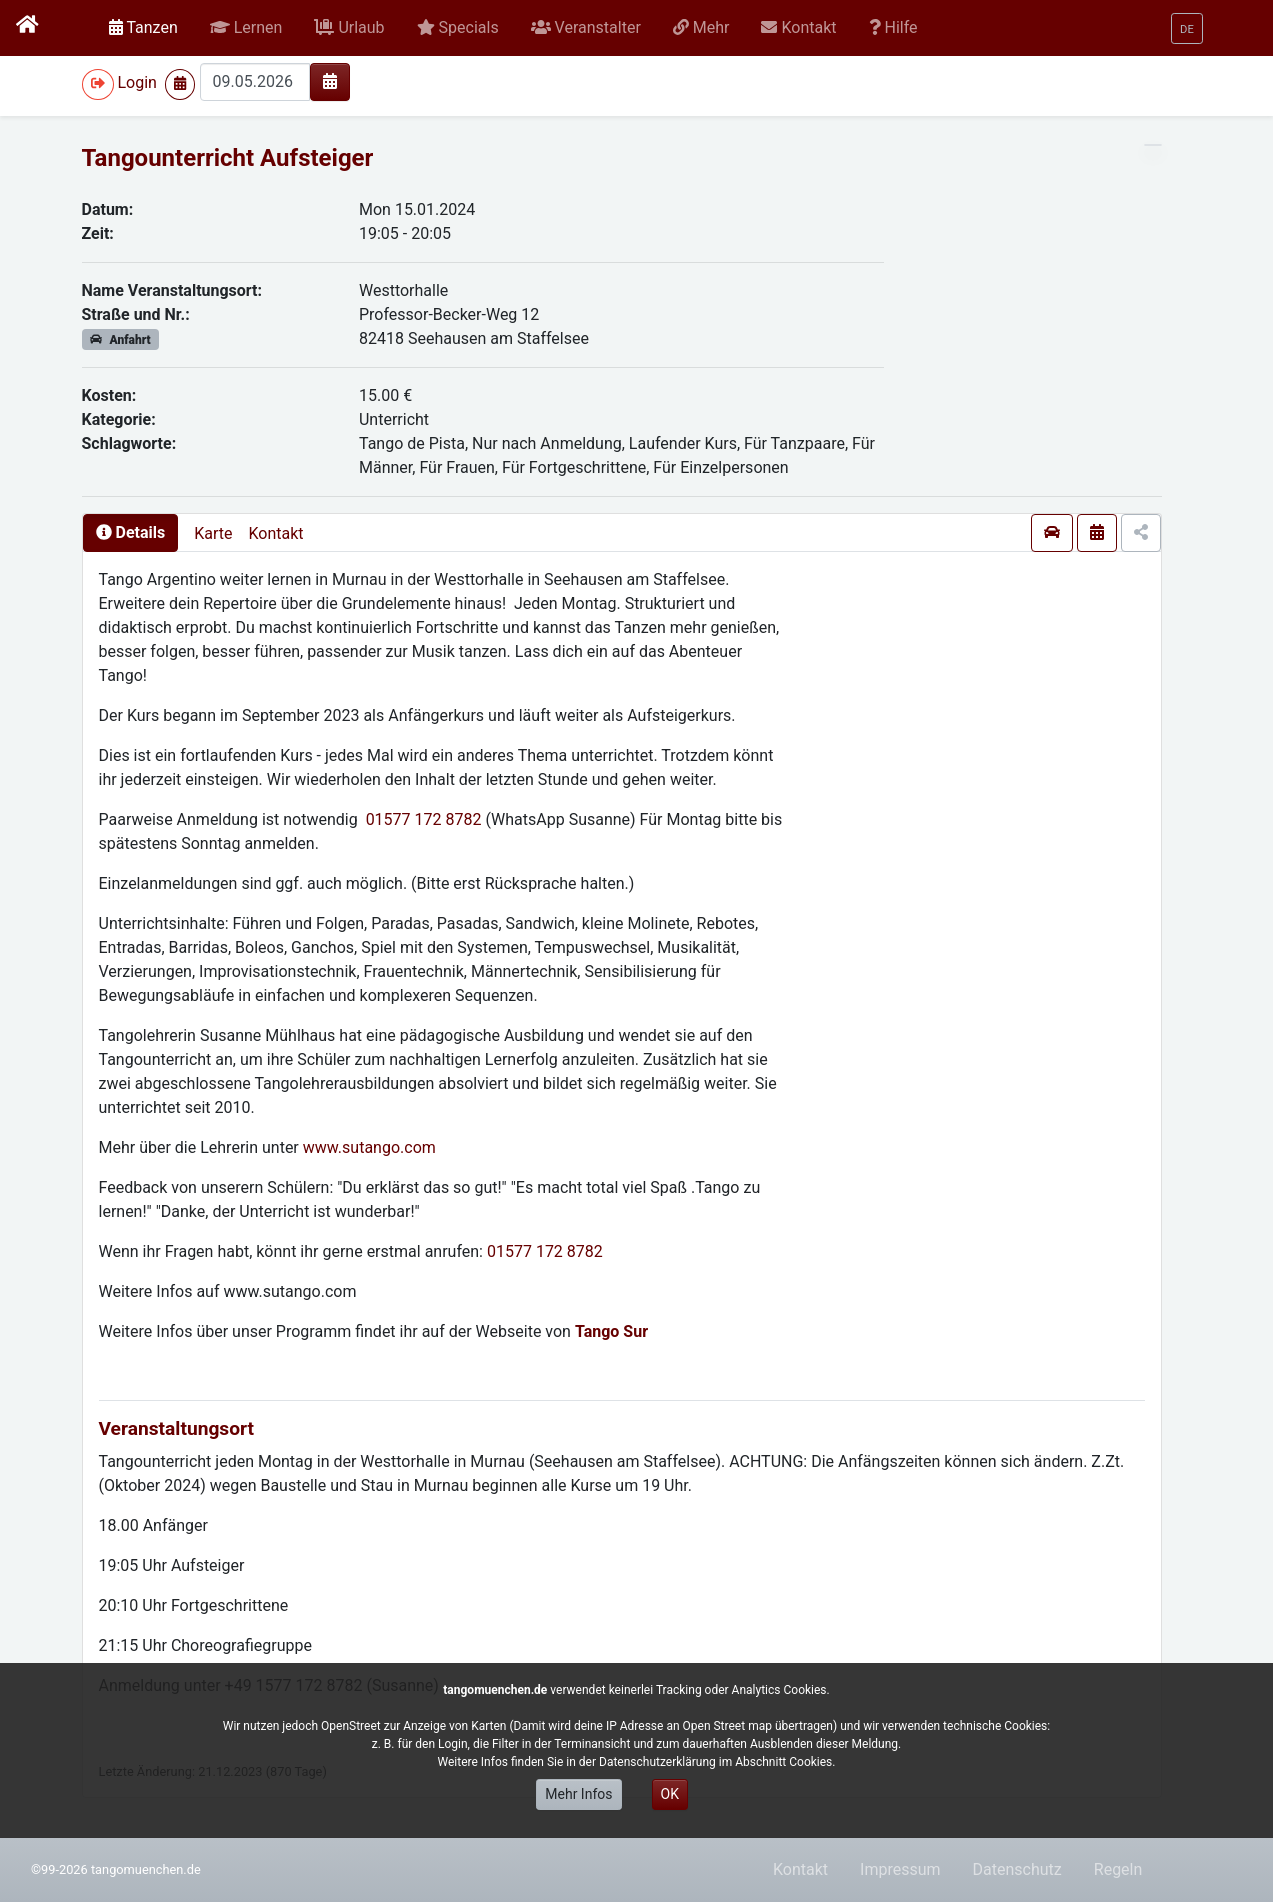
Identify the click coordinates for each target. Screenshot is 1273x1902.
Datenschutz (1017, 1869)
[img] (330, 81)
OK (670, 1794)
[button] (246, 28)
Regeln (1118, 1869)
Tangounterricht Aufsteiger (228, 158)
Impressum (900, 1869)
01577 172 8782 (424, 819)
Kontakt (275, 533)
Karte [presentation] (213, 533)
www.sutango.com (369, 1147)
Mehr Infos (578, 1794)
